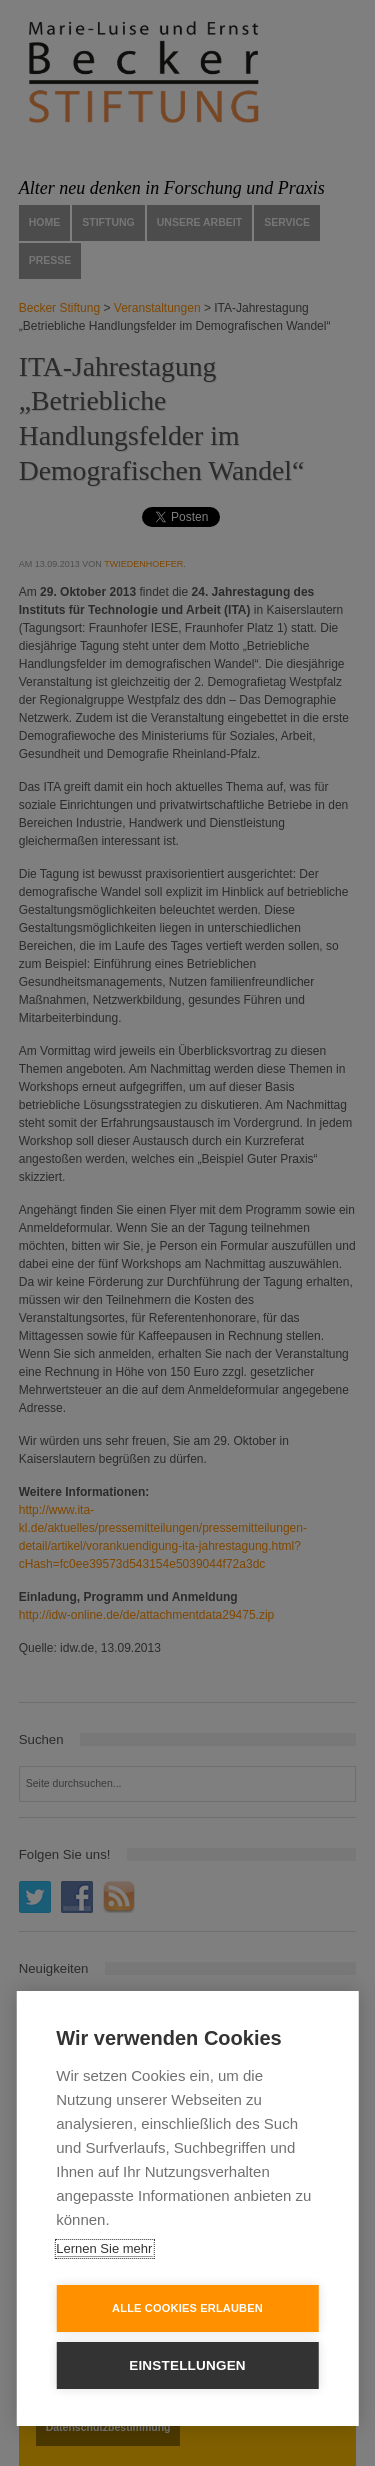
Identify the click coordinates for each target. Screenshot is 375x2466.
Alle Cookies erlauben (187, 2308)
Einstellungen (187, 2365)
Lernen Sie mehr (104, 2248)
